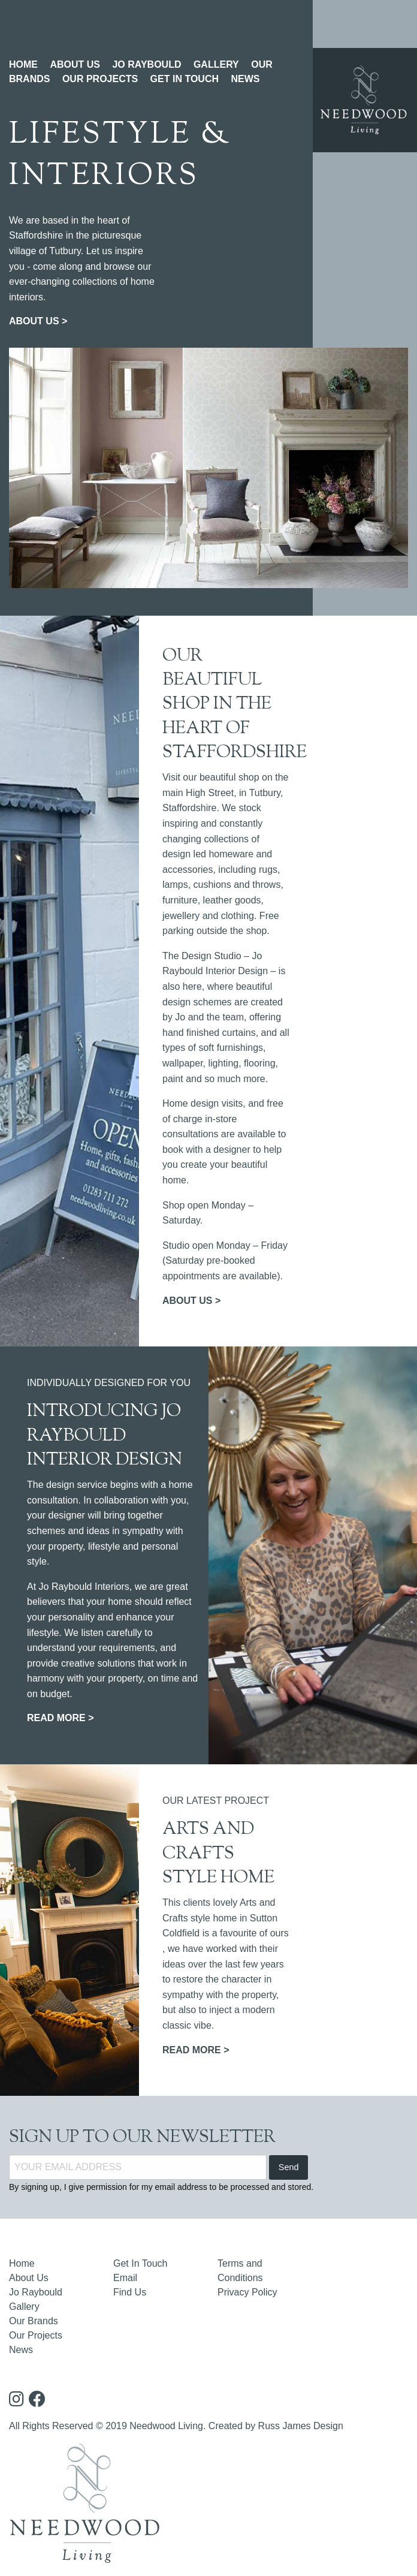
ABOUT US (75, 64)
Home (22, 2263)
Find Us (129, 2292)
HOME (23, 64)
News (21, 2350)
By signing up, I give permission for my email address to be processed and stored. (161, 2187)
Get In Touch (140, 2263)
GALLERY (216, 64)
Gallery (24, 2306)
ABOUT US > (38, 321)
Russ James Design (300, 2426)
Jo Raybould (35, 2292)
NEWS (245, 79)
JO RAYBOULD (146, 64)
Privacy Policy (247, 2292)
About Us (29, 2278)
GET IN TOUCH (184, 79)
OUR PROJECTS (100, 79)
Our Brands (33, 2321)
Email (125, 2278)
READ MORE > (60, 1718)
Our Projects (35, 2335)
